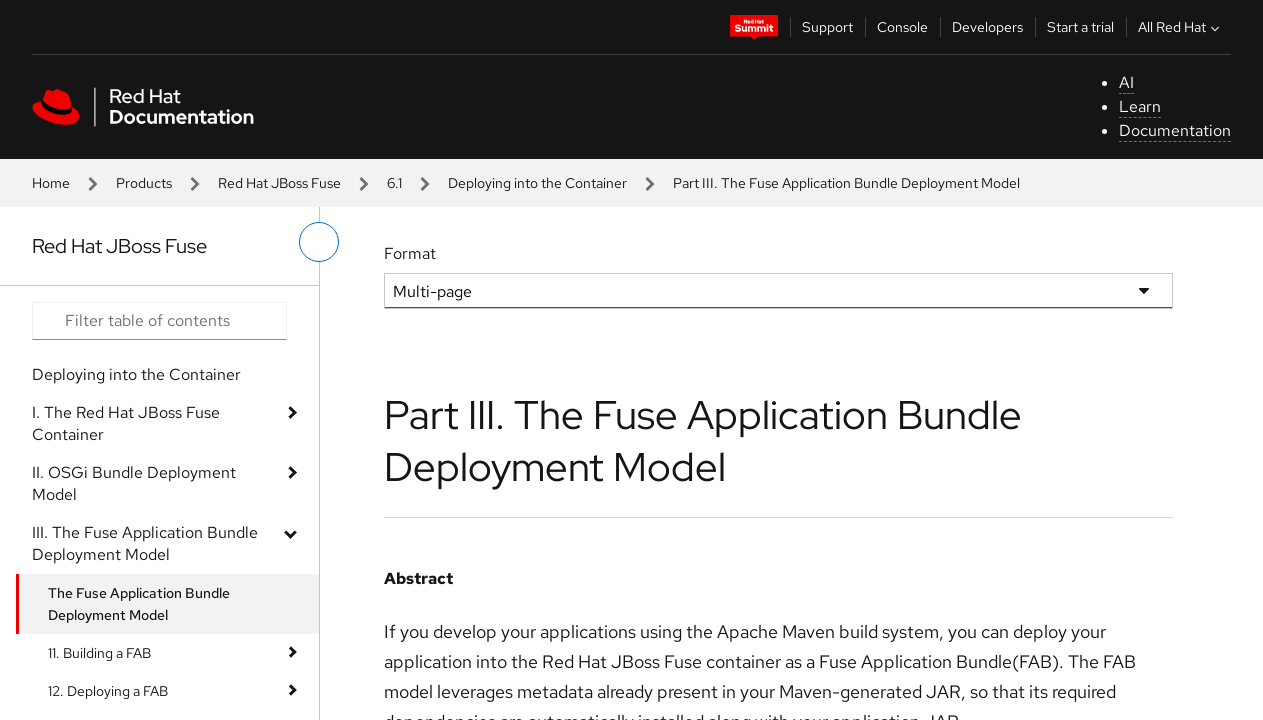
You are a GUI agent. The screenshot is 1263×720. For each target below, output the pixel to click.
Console (902, 27)
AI (1126, 82)
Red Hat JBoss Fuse (279, 183)
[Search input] (159, 321)
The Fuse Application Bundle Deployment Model (139, 604)
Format (410, 253)
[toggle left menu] (319, 242)
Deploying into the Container (537, 183)
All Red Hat (1181, 27)
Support (827, 27)
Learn (1140, 106)
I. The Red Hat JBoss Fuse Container (126, 423)
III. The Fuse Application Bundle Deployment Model (145, 543)
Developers (987, 27)
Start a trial (1080, 27)
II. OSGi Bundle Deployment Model (134, 483)
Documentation (1175, 130)
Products (144, 183)
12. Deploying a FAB (108, 691)
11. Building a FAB (99, 653)
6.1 (394, 183)
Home (51, 183)
